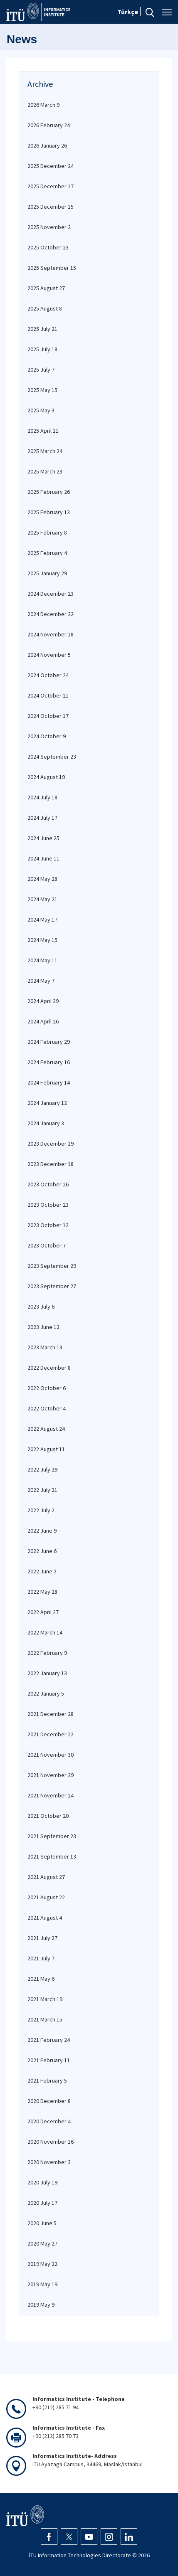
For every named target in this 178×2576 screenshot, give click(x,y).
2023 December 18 (50, 1164)
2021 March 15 (44, 2019)
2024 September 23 (51, 756)
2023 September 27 (51, 1286)
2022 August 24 (46, 1428)
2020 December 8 (49, 2101)
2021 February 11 (48, 2060)
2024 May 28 (42, 878)
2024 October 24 (48, 675)
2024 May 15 (42, 940)
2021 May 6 (40, 1978)
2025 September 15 (51, 267)
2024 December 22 (50, 614)
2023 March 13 (44, 1347)
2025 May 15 (42, 390)
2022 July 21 (42, 1490)
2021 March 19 (44, 1999)
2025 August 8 (44, 308)
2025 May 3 (40, 410)
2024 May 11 (42, 960)
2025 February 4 (47, 553)
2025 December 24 (50, 166)
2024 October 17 (48, 716)
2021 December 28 (50, 1714)
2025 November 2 (49, 227)
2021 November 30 (50, 1754)
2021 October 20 (48, 1815)
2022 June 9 (42, 1530)
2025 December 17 (50, 186)
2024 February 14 (48, 1082)
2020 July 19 (42, 2182)
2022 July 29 (42, 1469)
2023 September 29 (51, 1266)
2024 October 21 (48, 695)
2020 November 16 (50, 2141)
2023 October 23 (48, 1204)
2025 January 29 (47, 573)
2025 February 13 (48, 512)
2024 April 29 (43, 1001)
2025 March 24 (44, 451)
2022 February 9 (47, 1653)
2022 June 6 (42, 1551)
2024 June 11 (43, 858)
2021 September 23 (51, 1836)
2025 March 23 (44, 471)
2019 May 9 (40, 2304)
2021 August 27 (46, 1877)
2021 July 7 (40, 1958)
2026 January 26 (47, 145)
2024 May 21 (42, 899)
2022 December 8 (49, 1367)
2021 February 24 (48, 2040)
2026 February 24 (48, 125)
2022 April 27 (43, 1612)
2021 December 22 (50, 1734)
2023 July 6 (40, 1306)
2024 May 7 (40, 980)
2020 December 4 (49, 2121)
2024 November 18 (50, 634)
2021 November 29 (50, 1775)
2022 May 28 (42, 1591)
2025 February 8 (47, 532)
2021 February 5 (47, 2080)
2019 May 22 (42, 2264)
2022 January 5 (45, 1693)
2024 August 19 (46, 777)
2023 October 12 (48, 1225)
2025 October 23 (48, 247)
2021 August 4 (44, 1917)
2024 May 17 (42, 919)
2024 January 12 (47, 1103)
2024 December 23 (50, 593)
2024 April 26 (43, 1021)
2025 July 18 (42, 349)
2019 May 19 (42, 2284)
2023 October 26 (48, 1184)
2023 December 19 (50, 1143)
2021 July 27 (42, 1938)
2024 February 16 (48, 1062)
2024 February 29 (48, 1041)
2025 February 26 (48, 491)
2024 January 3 (45, 1123)
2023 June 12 (43, 1327)
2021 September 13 (51, 1856)
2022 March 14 (44, 1632)
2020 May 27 (42, 2243)
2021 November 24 (50, 1795)
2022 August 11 (46, 1449)
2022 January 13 (47, 1673)
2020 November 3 (49, 2162)
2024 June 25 (43, 838)
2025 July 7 (40, 369)
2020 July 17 (42, 2202)
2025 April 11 (43, 430)
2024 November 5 (49, 654)
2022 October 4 (46, 1408)
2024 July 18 (42, 797)
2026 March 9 (43, 104)
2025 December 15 (50, 206)
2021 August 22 (46, 1897)
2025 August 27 (46, 288)
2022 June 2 (42, 1571)
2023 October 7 (46, 1245)
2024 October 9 (46, 736)
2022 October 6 (46, 1388)
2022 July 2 (40, 1510)
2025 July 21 (42, 329)
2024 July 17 (42, 817)
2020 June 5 (42, 2223)
